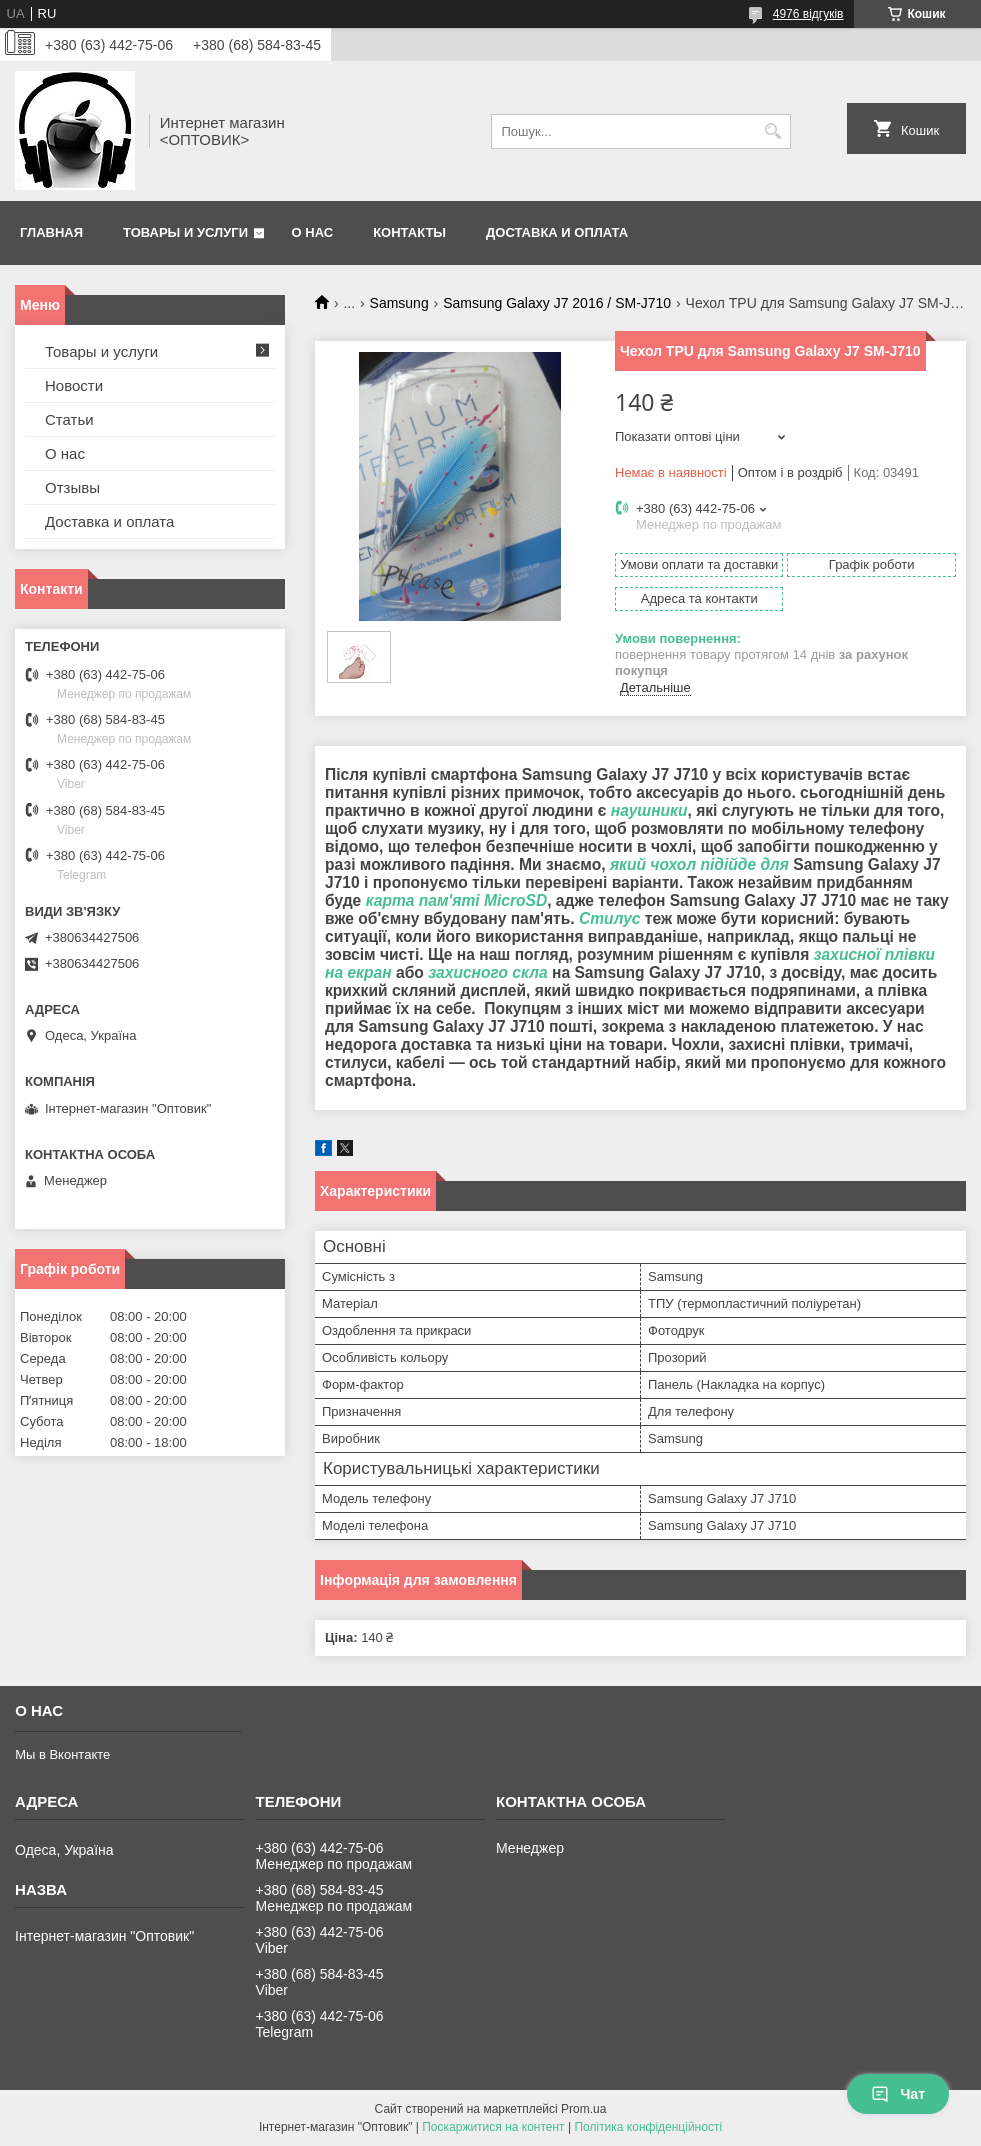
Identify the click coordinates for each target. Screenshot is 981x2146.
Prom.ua (583, 2109)
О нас (313, 232)
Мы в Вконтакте (62, 1754)
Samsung (399, 303)
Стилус (610, 918)
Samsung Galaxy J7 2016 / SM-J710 (557, 303)
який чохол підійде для (699, 864)
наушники (649, 810)
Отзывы (72, 487)
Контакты (409, 232)
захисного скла (488, 972)
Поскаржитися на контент (493, 2127)
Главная (51, 232)
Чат (898, 2094)
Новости (74, 385)
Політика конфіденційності (648, 2127)
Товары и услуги (185, 232)
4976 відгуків (808, 14)
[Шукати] (773, 131)
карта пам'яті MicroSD (457, 900)
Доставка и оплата (557, 232)
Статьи (69, 419)
